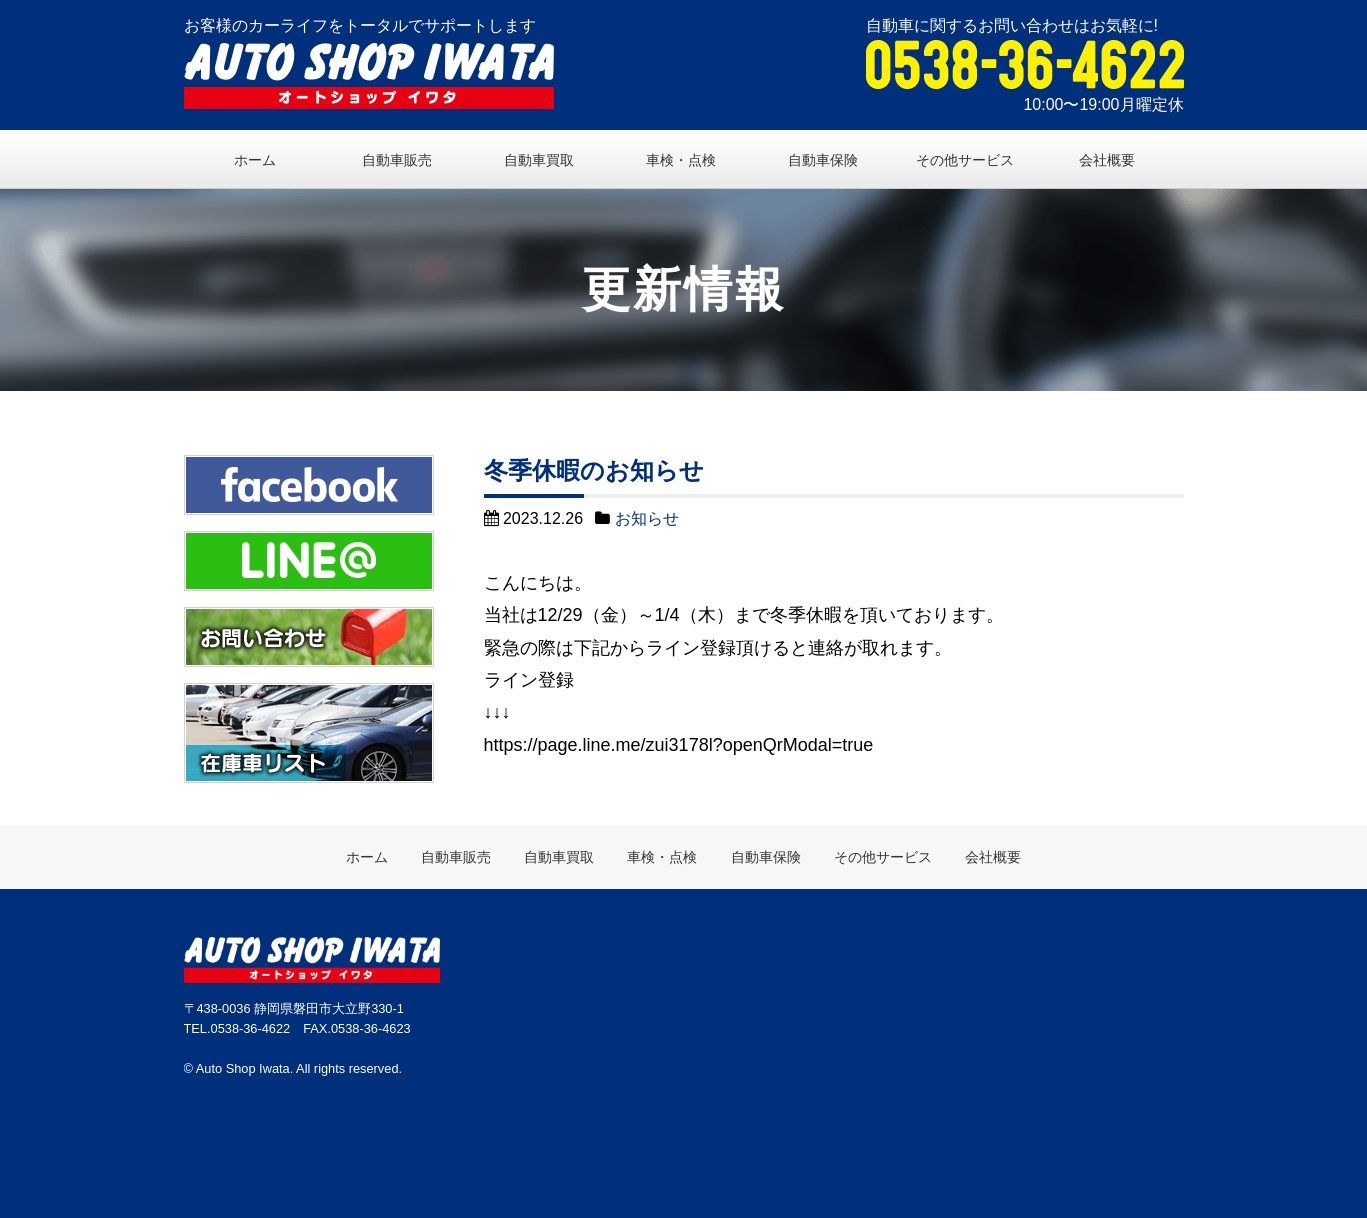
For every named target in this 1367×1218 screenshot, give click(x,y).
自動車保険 (823, 160)
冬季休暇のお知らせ (594, 470)
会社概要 (1107, 160)
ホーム (255, 160)
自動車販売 (397, 160)
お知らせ (647, 518)
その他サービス (965, 160)
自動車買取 (539, 160)
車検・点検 (681, 160)
